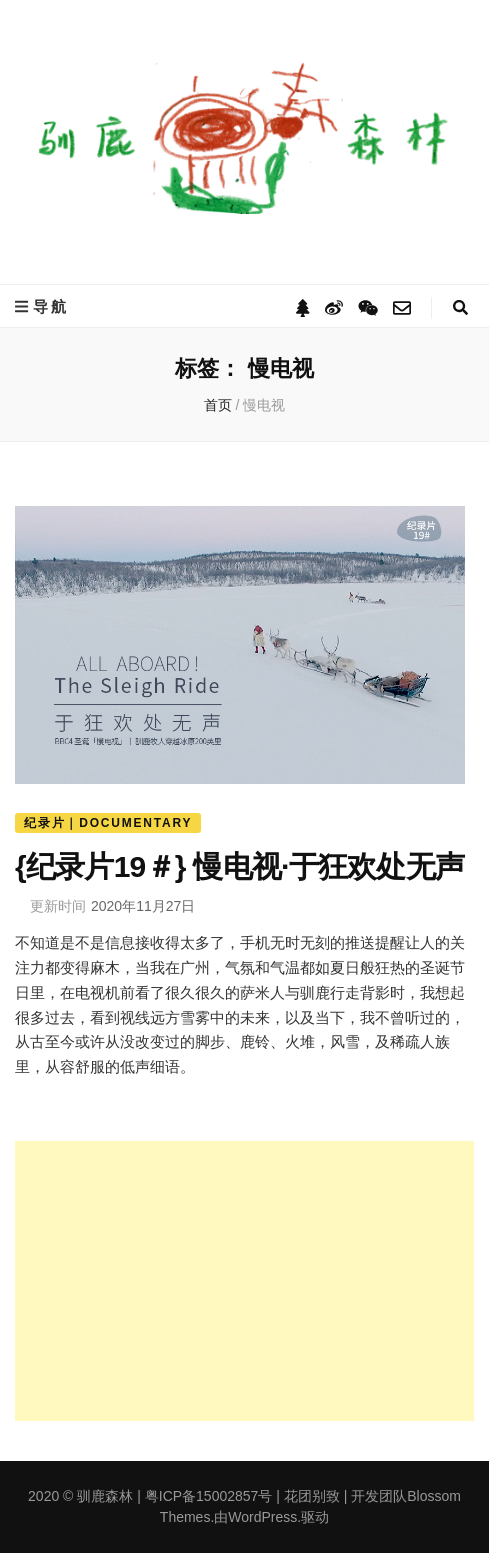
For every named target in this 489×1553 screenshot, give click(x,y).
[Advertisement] (244, 1281)
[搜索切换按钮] (460, 307)
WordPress (262, 1517)
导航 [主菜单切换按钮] (42, 306)
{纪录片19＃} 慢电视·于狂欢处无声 (239, 866)
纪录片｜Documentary (108, 823)
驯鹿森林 (105, 1496)
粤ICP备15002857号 (209, 1496)
